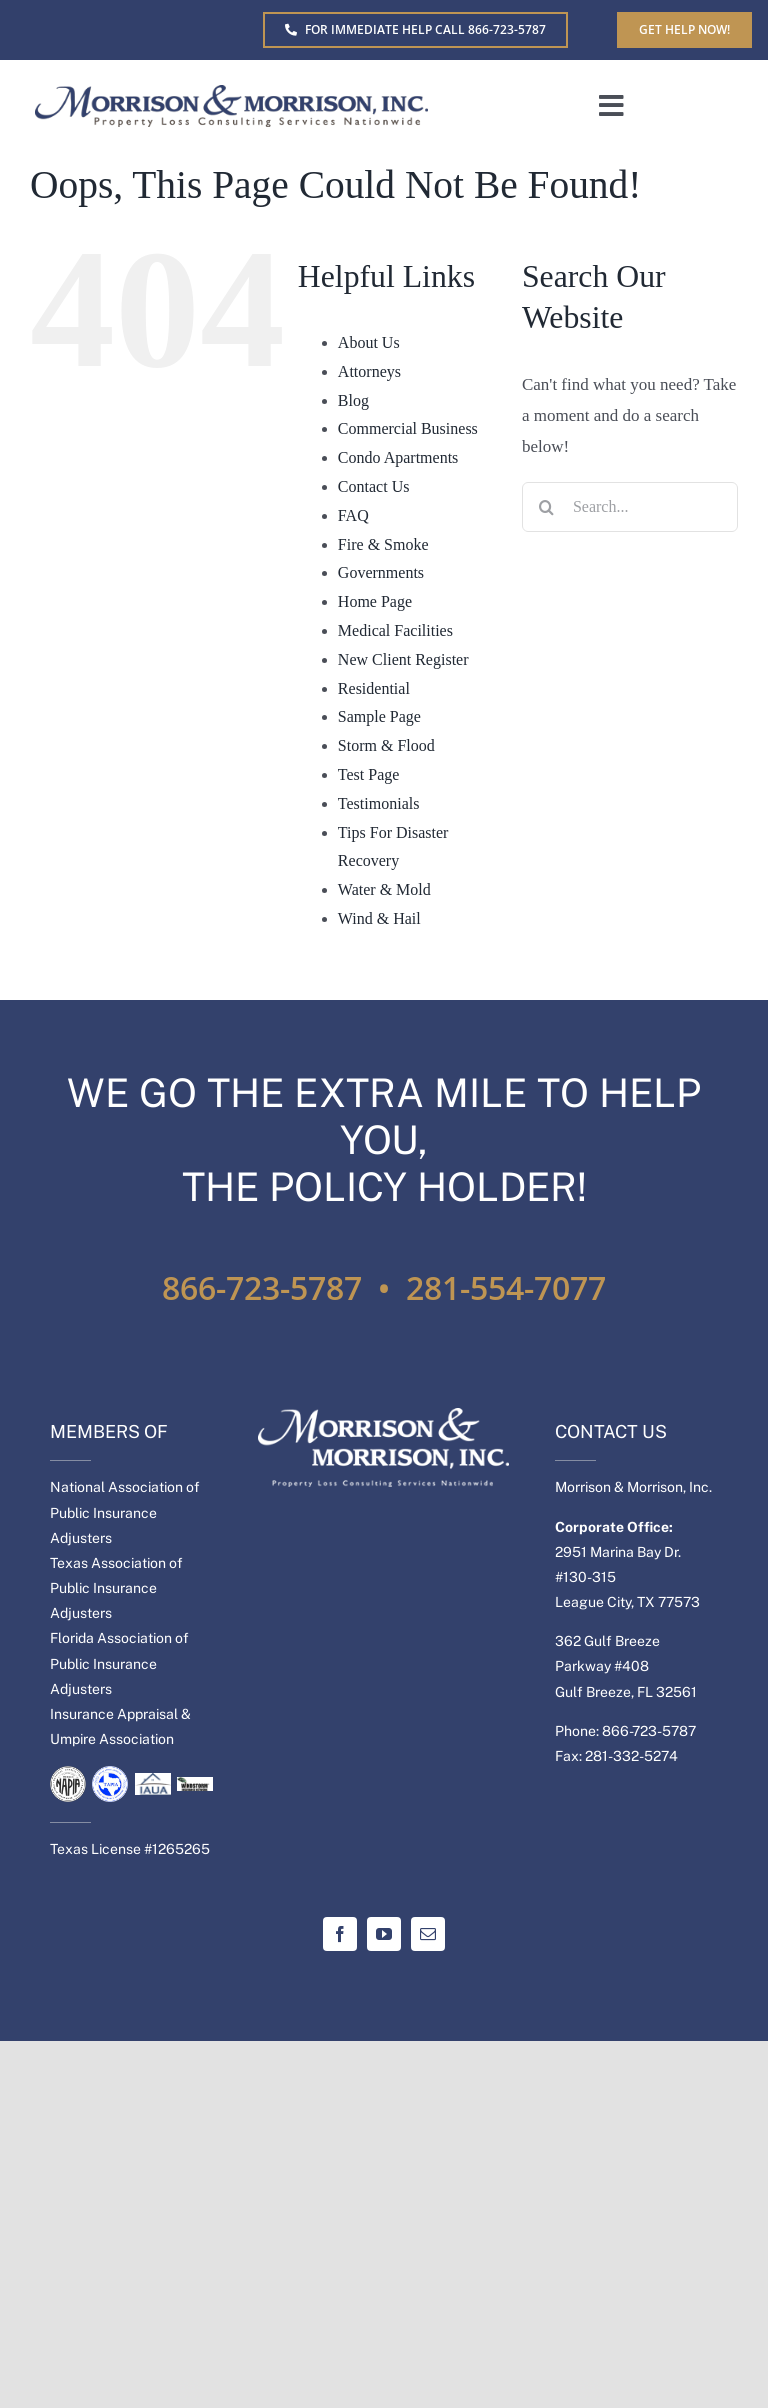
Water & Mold (384, 889)
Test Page (369, 774)
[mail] (428, 1934)
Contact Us (374, 486)
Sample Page (379, 716)
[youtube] (384, 1934)
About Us (369, 342)
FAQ (353, 515)
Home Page (375, 601)
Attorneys (369, 371)
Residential (374, 688)
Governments (381, 572)
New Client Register (403, 659)
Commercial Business (408, 428)
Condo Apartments (398, 457)
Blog (353, 400)
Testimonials (379, 803)
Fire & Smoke (383, 544)
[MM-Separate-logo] (231, 93)
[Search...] (630, 507)
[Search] (547, 507)
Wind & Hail (379, 918)
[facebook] (340, 1934)
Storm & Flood (386, 745)
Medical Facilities (395, 630)
